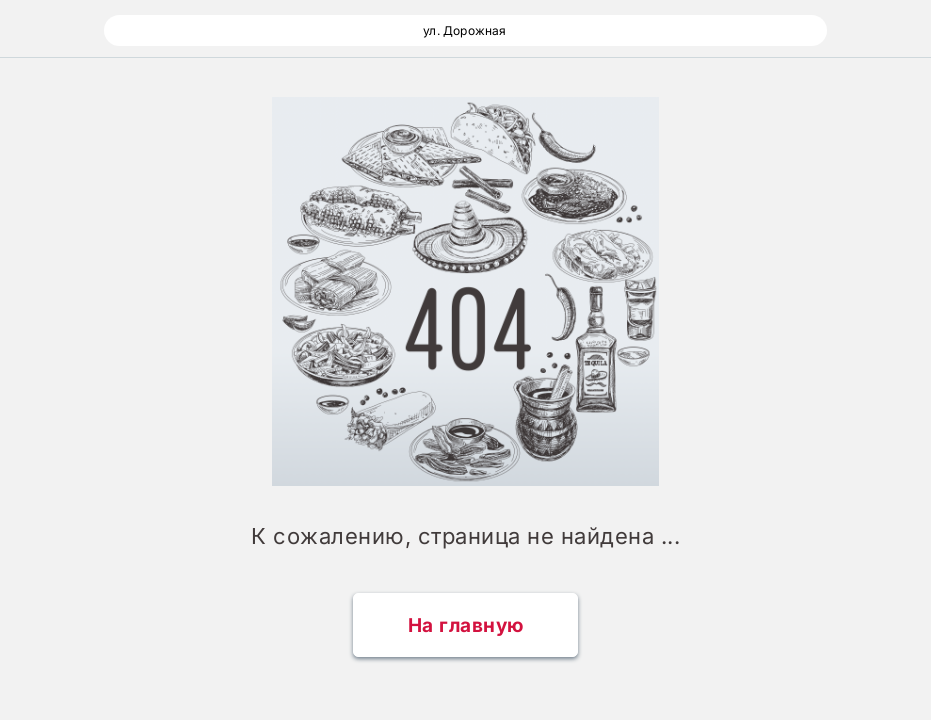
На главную (466, 625)
